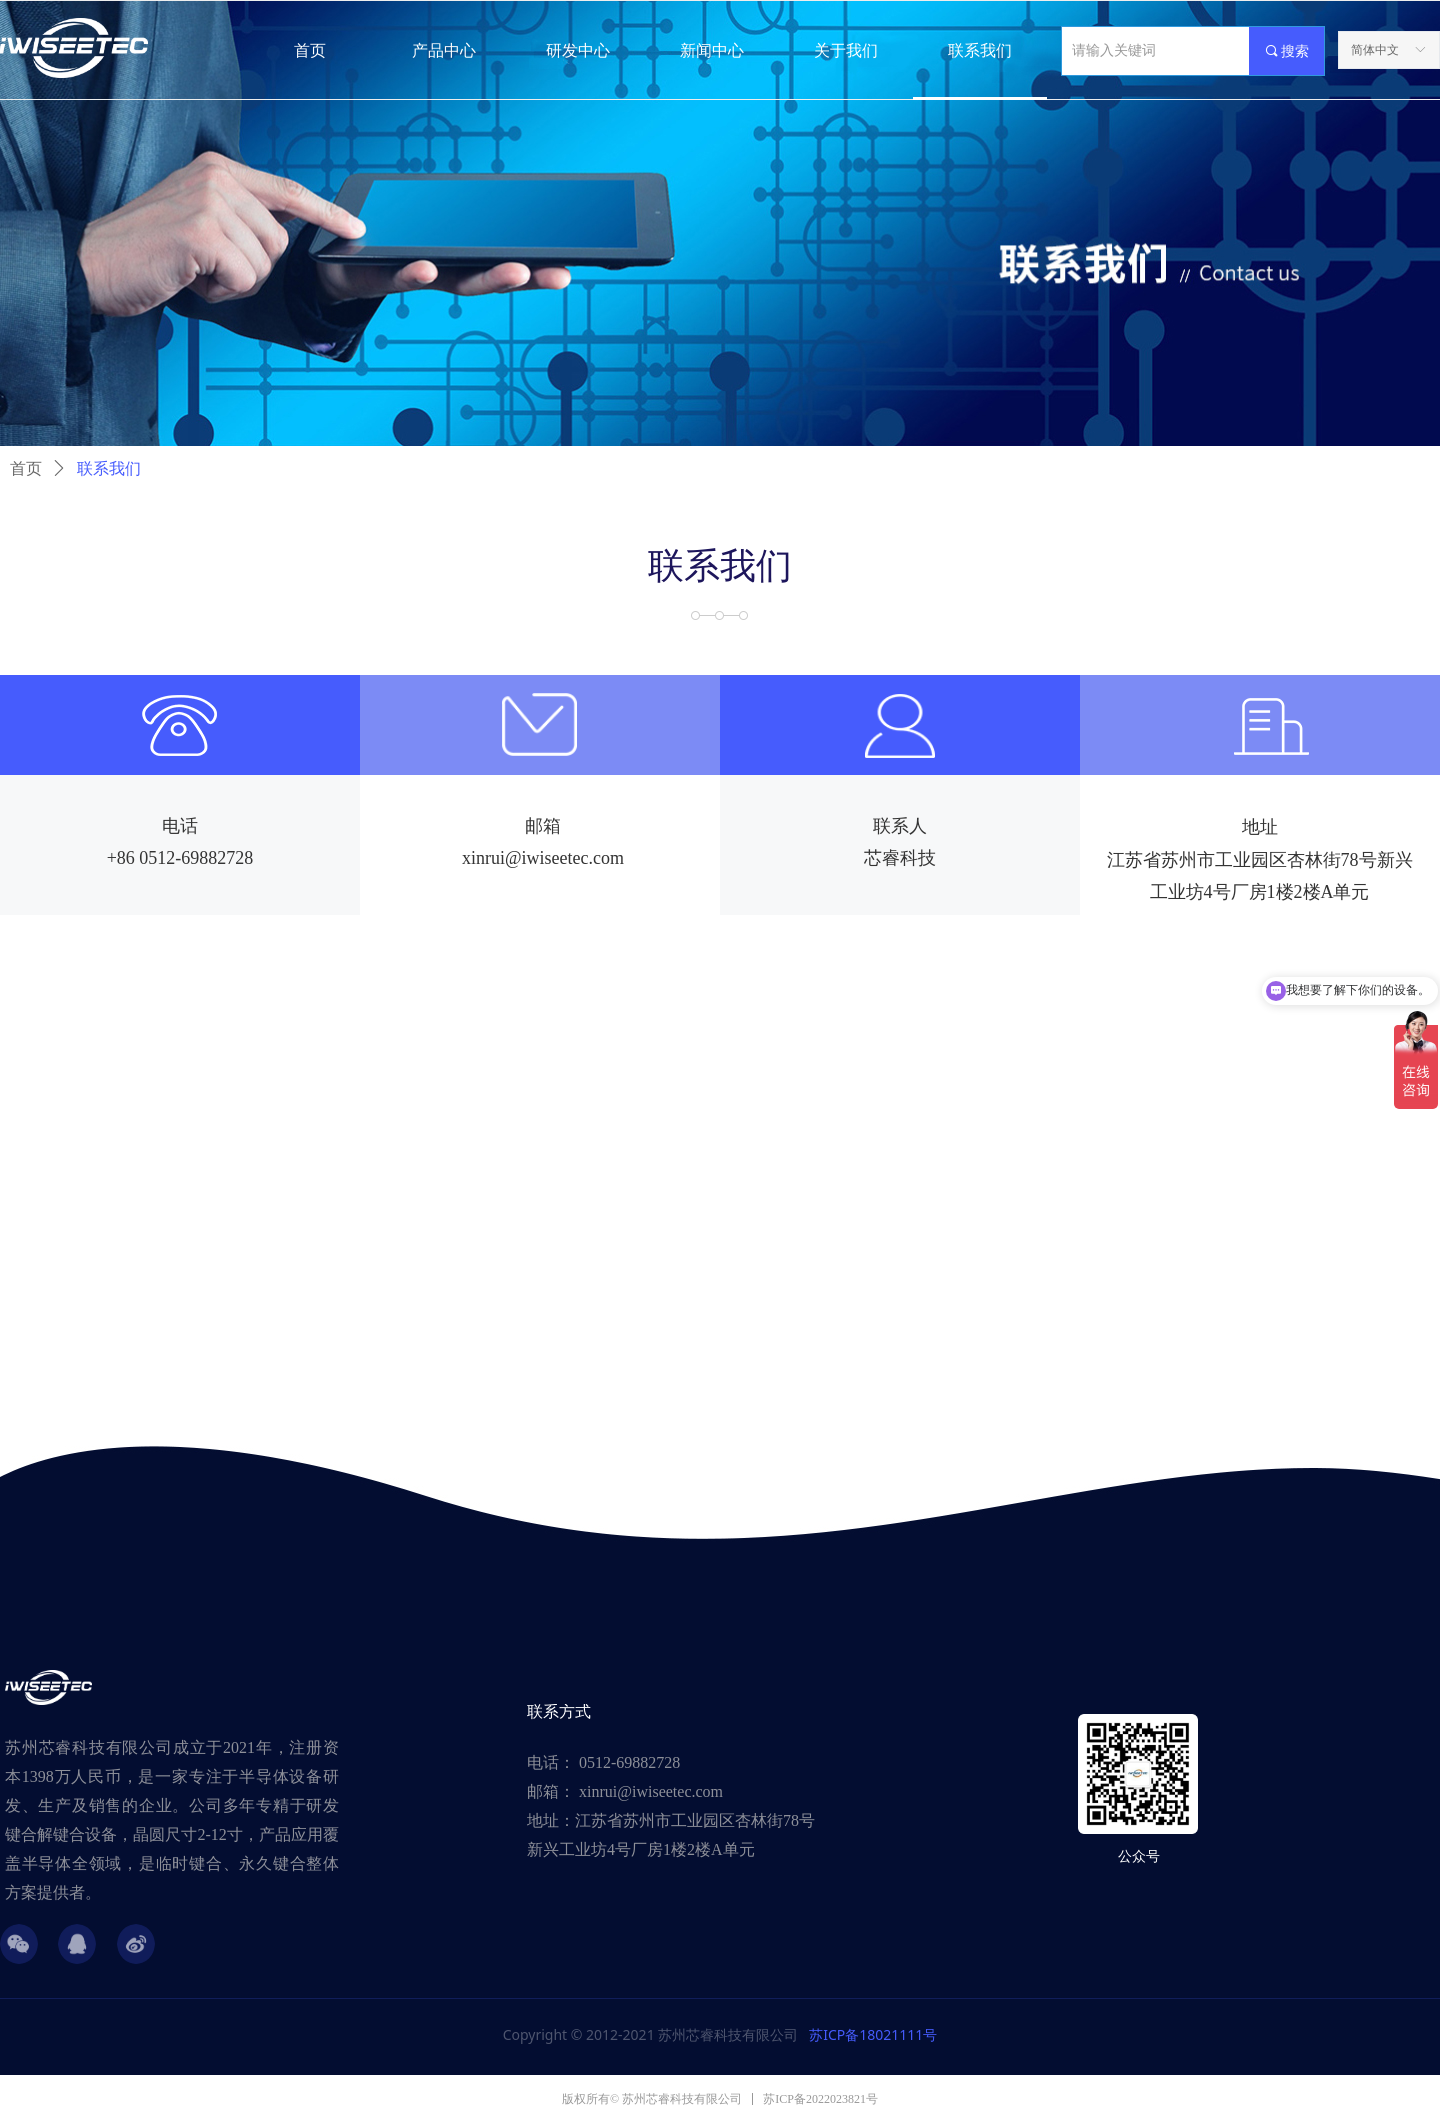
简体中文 (1375, 50)
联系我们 (109, 468)
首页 (26, 468)
